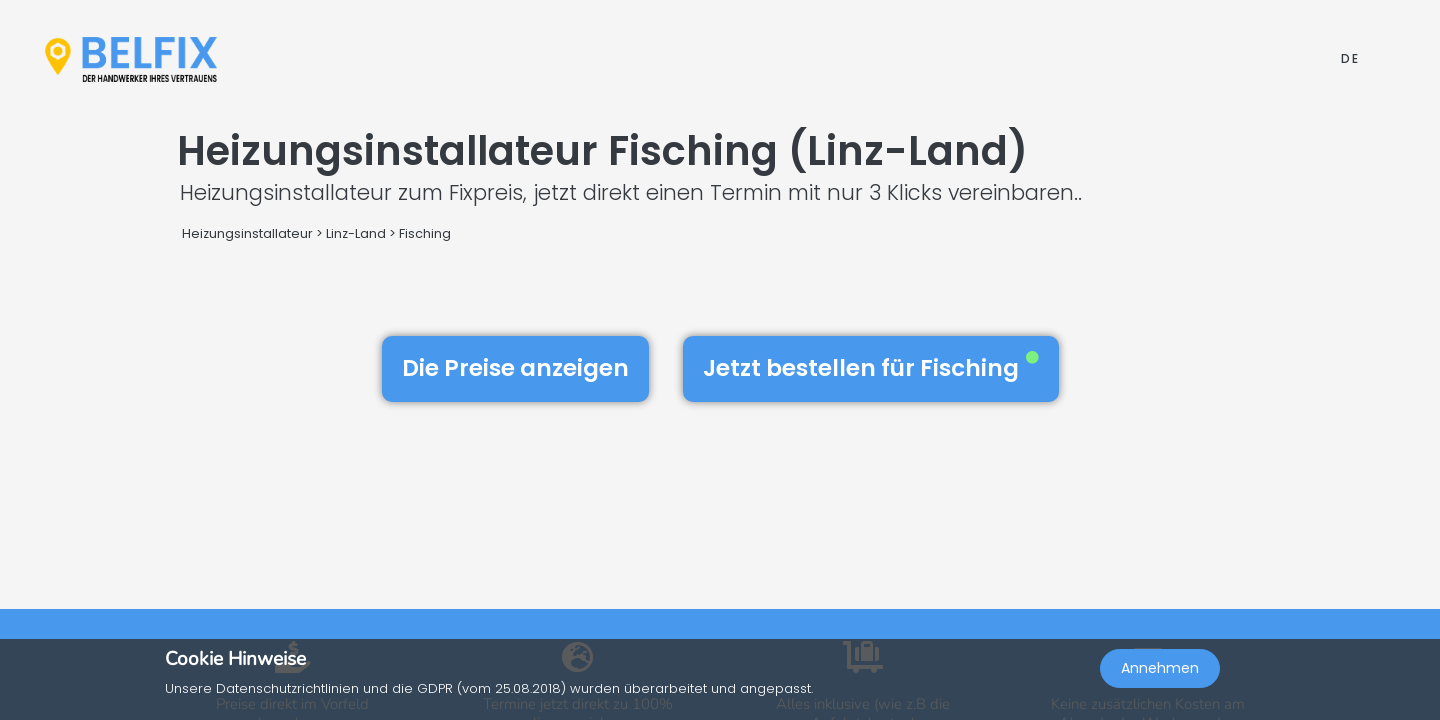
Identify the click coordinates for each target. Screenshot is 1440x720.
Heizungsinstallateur (247, 233)
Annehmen (1160, 676)
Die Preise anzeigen (515, 368)
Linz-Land (356, 233)
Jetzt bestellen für (871, 368)
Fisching (425, 233)
